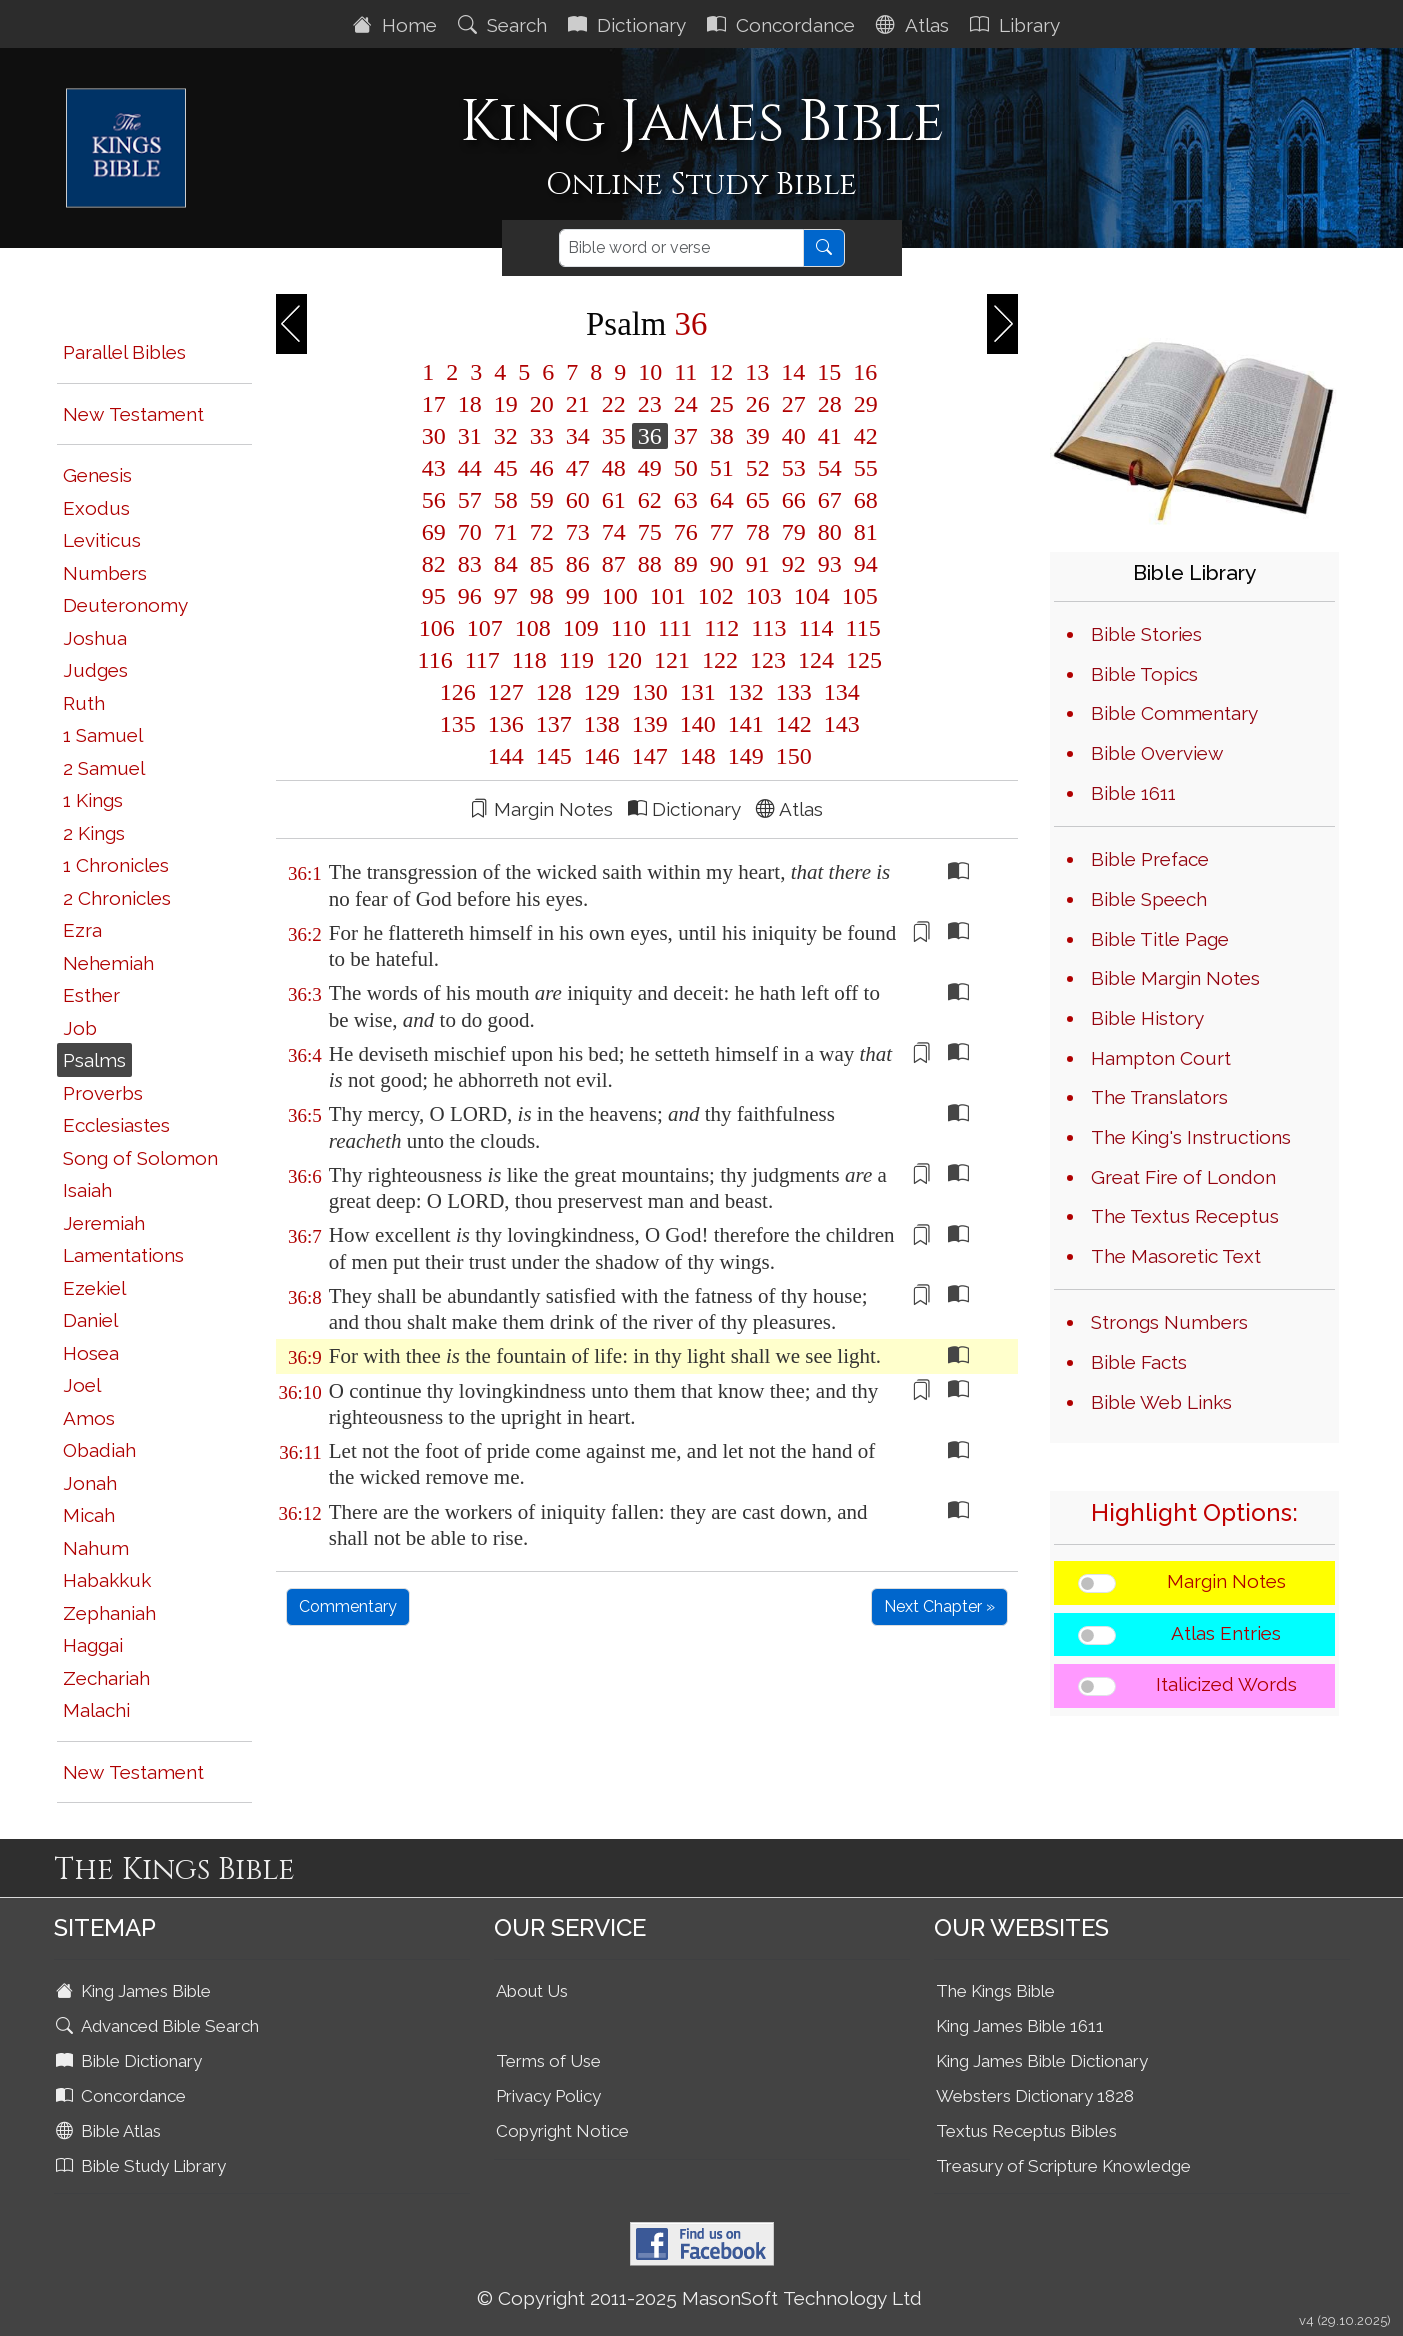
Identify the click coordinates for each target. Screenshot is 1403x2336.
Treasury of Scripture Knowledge (1063, 2166)
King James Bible (135, 1991)
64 (722, 500)
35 (614, 436)
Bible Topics (1144, 674)
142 (794, 724)
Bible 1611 (1133, 793)
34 (578, 436)
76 (686, 532)
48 (614, 468)
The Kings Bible (995, 1991)
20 (542, 404)
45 (506, 468)
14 (793, 372)
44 (470, 468)
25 (722, 404)
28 (830, 404)
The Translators (1159, 1097)
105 (857, 596)
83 (470, 564)
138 (602, 724)
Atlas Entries (1226, 1633)
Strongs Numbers (1169, 1322)
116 (435, 660)
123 (768, 660)
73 (578, 532)
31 (470, 436)
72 (542, 532)
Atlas (915, 25)
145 (554, 756)
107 (485, 628)
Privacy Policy (548, 2096)
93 (830, 564)
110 (628, 628)
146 (602, 756)
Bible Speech (1149, 899)
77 (722, 532)
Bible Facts (1139, 1362)
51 (722, 468)
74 (614, 532)
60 (578, 500)
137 (554, 724)
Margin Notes (1226, 1581)
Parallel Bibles (124, 352)
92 (794, 564)
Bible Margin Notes (1175, 978)
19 (506, 404)
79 (794, 532)
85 (542, 564)
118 (529, 660)
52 (758, 468)
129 (602, 692)
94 (863, 564)
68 (863, 500)
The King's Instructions (1191, 1137)
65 (758, 500)
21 (578, 404)
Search (505, 25)
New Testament (133, 414)
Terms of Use (548, 2061)
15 (829, 372)
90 (722, 564)
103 (764, 596)
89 (686, 564)
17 (434, 404)
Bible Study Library (143, 2166)
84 (506, 564)
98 (542, 596)
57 (470, 500)
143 (839, 724)
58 (506, 500)
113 (768, 628)
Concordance (783, 25)
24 (686, 404)
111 (675, 628)
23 (650, 404)
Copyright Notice (562, 2131)
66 (794, 500)
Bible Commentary (1174, 713)
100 (620, 596)
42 (863, 436)
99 (578, 596)
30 (434, 436)
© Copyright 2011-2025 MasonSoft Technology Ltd (699, 2298)
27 (794, 404)
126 (458, 692)
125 (861, 660)
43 (434, 468)
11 (685, 372)
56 (434, 500)
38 (722, 436)
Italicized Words (1226, 1684)
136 (506, 724)
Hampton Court (1161, 1058)
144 (506, 756)
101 (668, 596)
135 (458, 724)
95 (434, 596)
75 (650, 532)
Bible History (1147, 1018)
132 (746, 692)
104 (812, 596)
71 (506, 532)
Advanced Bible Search (159, 2026)
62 (650, 500)
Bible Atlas (110, 2131)
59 (542, 500)
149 (746, 756)
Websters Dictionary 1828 (1035, 2096)
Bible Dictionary (131, 2061)
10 (650, 372)
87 (614, 564)
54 (830, 468)
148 (698, 756)
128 (554, 692)
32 (506, 436)
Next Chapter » (939, 1606)
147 (650, 756)
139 (650, 724)
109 (581, 628)
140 (698, 724)
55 (863, 468)
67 (830, 500)
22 (614, 404)
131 (698, 692)
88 (650, 564)
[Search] (681, 248)
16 (862, 372)
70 (470, 532)
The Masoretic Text (1176, 1256)
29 (863, 404)
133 (794, 692)
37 (686, 436)
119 (576, 660)
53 (794, 468)
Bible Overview (1157, 753)
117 (482, 660)
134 (839, 692)
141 (746, 724)
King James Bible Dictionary (1042, 2061)
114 (815, 628)
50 (686, 468)
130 (650, 692)
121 (672, 660)
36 (650, 436)
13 (757, 372)
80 (830, 532)
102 (716, 596)
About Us (532, 1991)
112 (721, 628)
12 (721, 372)
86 (578, 564)
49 (650, 468)
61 (614, 500)
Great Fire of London (1183, 1177)
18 (470, 404)
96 (470, 596)
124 (816, 660)
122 (720, 660)
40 (794, 436)
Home (397, 25)
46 (542, 468)
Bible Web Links (1161, 1402)
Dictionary (629, 25)
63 (686, 500)
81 (863, 532)
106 (437, 628)
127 (506, 692)
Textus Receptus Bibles (1026, 2131)
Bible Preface (1150, 859)
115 (860, 628)
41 (830, 436)
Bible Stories (1146, 634)
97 (506, 596)
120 (624, 660)
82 (434, 564)
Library (1017, 25)
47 (578, 468)
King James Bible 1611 (1020, 2026)
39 (758, 436)
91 (758, 564)
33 (542, 436)
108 (533, 628)
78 (758, 532)
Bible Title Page (1160, 939)
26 (758, 404)
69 (434, 532)
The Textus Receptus (1185, 1216)
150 (791, 756)
